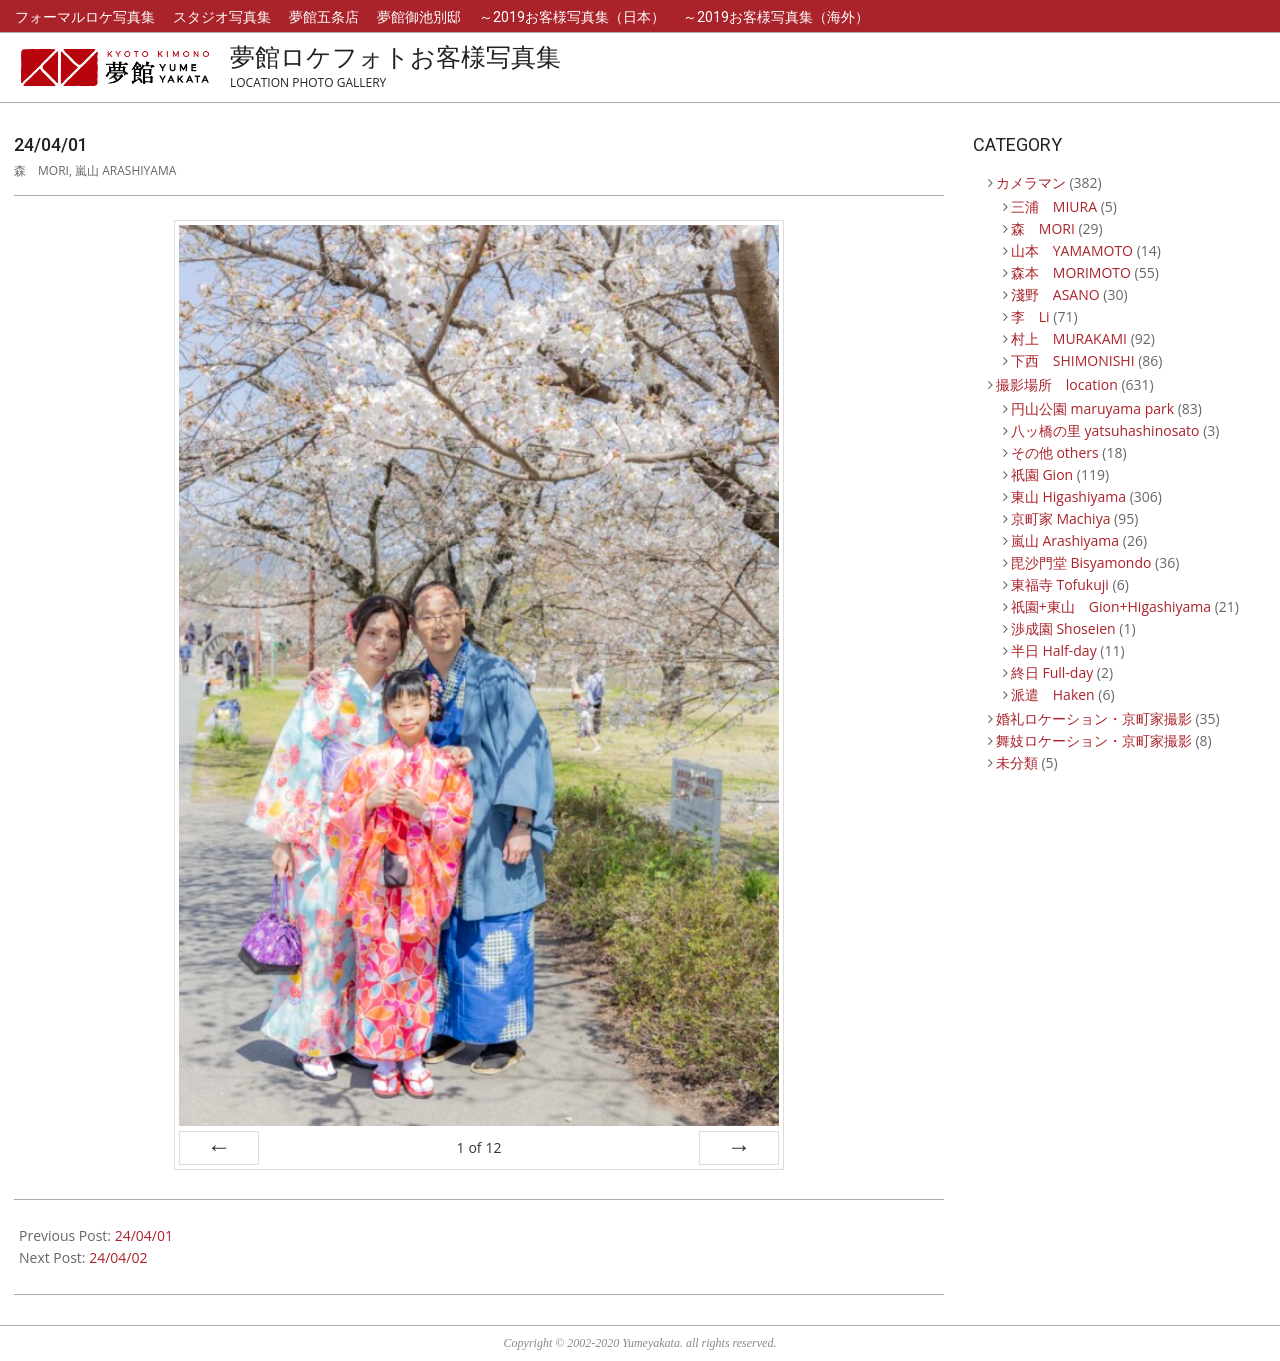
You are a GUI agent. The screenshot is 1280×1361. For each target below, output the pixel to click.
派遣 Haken (1053, 694)
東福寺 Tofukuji (1060, 584)
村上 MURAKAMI (1069, 338)
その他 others (1055, 452)
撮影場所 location (1057, 384)
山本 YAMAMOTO (1072, 250)
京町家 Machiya (1061, 518)
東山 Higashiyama (1068, 496)
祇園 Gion (1042, 474)
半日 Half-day (1054, 650)
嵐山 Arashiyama (125, 170)
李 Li (1030, 316)
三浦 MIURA (1054, 206)
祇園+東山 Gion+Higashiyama (1111, 606)
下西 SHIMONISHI (1073, 360)
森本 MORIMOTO (1071, 272)
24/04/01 (144, 1235)
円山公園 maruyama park (1092, 408)
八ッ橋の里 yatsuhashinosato (1105, 430)
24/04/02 (118, 1257)
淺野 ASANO (1055, 294)
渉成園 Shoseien (1063, 628)
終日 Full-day (1052, 672)
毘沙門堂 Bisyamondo (1081, 562)
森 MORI (41, 170)
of (478, 1147)
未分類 (1017, 762)
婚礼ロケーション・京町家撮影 (1094, 718)
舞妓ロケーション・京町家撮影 (1094, 740)
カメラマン (1031, 182)
